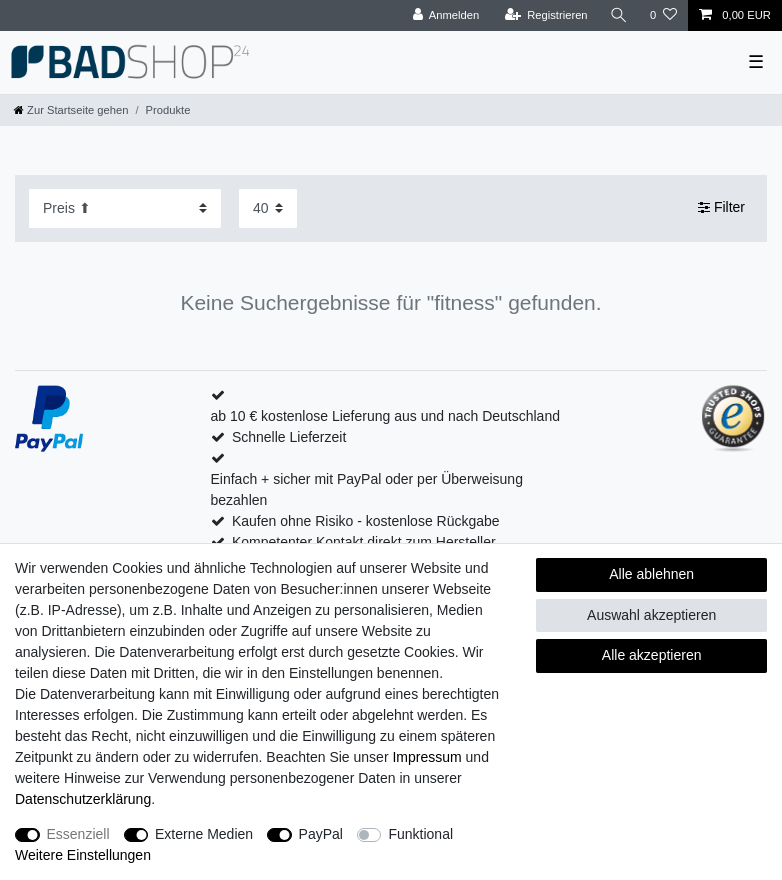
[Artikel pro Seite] (268, 208)
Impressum (426, 757)
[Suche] (619, 15)
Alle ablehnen (651, 574)
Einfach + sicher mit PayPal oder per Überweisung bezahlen (367, 489)
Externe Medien (204, 834)
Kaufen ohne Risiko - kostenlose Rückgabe (366, 521)
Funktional (420, 834)
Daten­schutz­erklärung (83, 799)
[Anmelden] (446, 15)
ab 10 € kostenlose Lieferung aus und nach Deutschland (385, 416)
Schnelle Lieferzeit (289, 437)
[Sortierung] (125, 208)
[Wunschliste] (663, 15)
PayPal (321, 834)
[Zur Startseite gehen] (71, 110)
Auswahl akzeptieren (651, 615)
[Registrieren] (545, 15)
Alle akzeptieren (652, 655)
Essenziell (78, 834)
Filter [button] (721, 208)
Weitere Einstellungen (83, 855)
